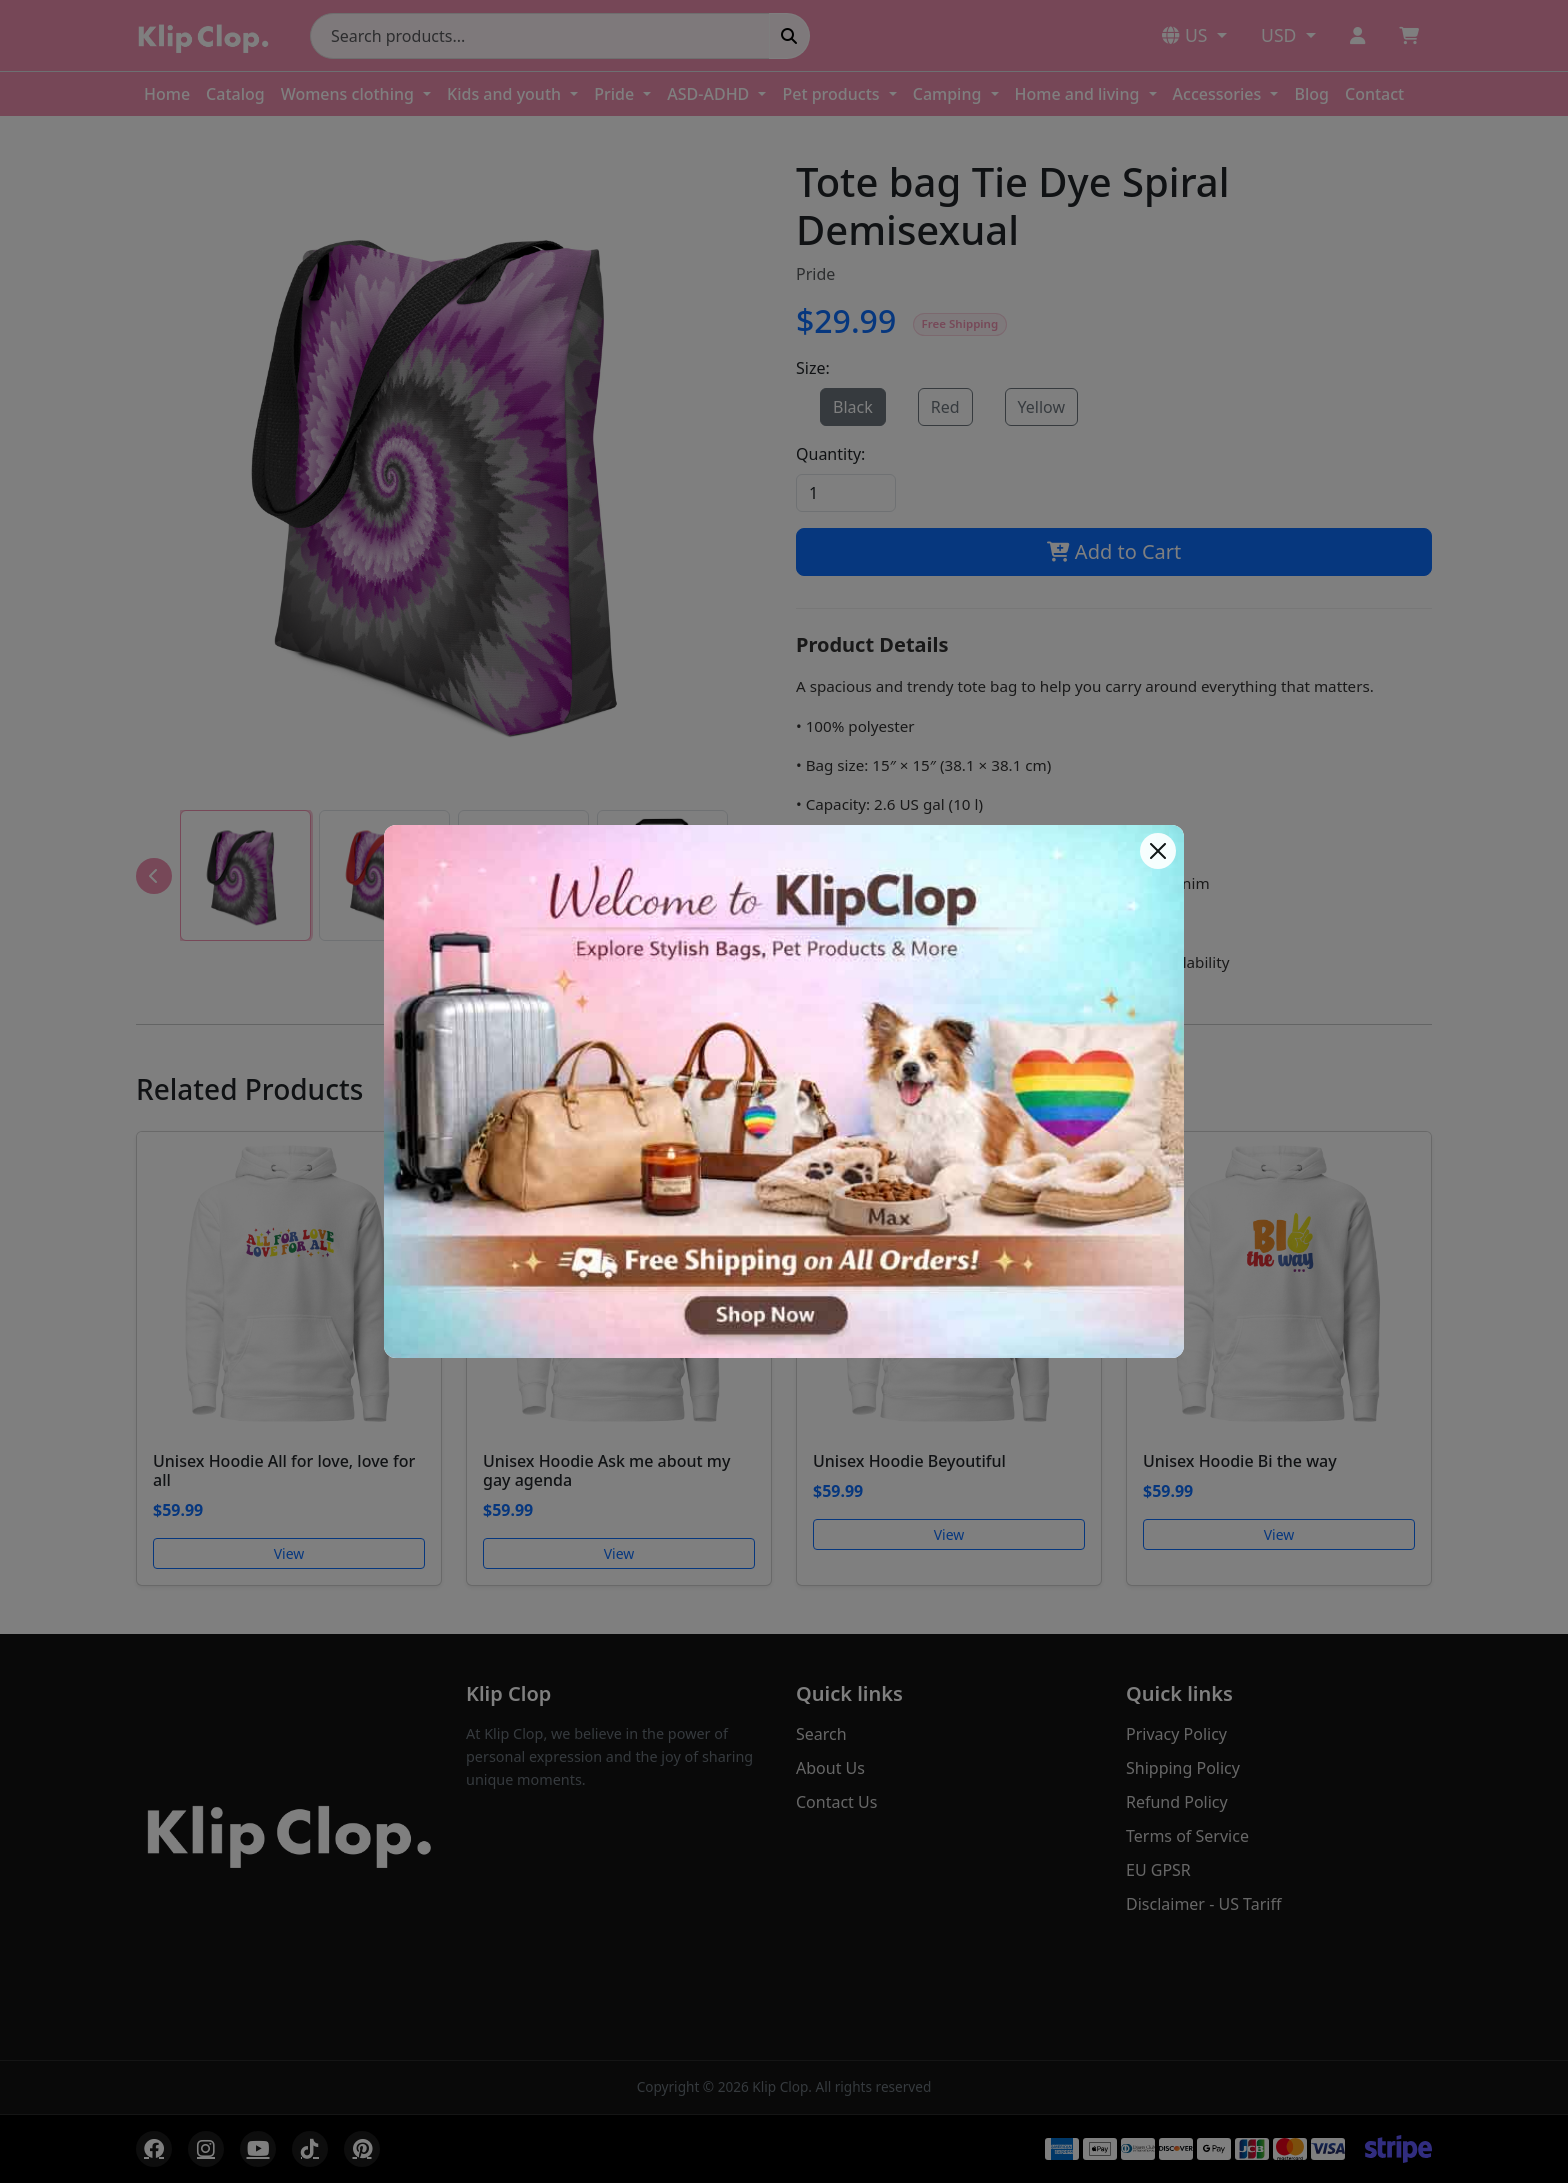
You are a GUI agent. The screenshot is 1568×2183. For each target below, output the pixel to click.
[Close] (1158, 851)
